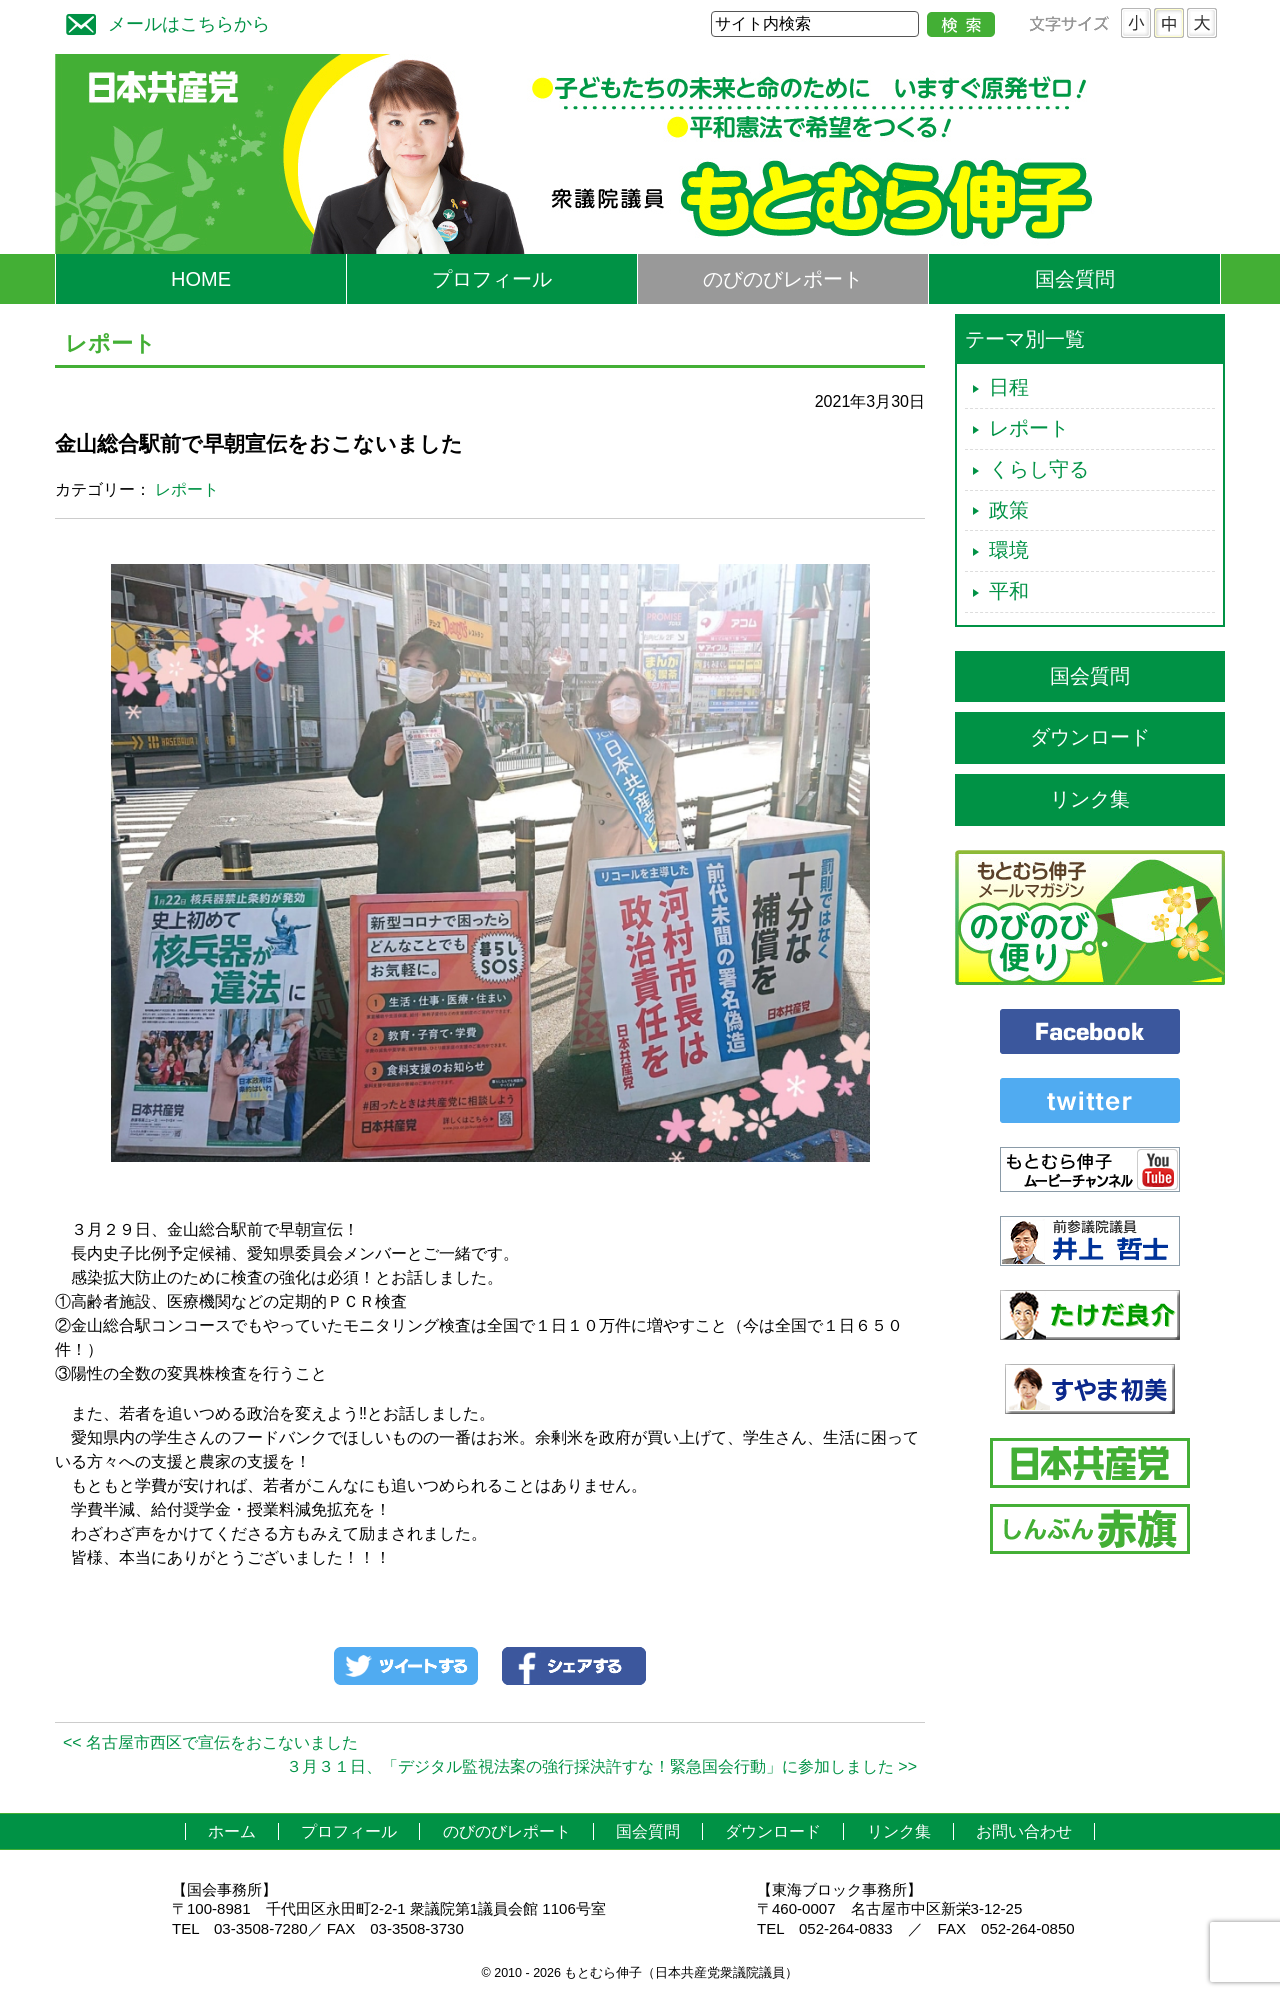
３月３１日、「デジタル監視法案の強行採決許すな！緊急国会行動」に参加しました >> (601, 1766)
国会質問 (1075, 279)
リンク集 (1090, 799)
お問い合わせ (1024, 1831)
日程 (1009, 387)
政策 (1009, 510)
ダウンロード (1090, 737)
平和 (1009, 591)
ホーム (232, 1831)
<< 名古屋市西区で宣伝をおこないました (210, 1742)
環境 (1009, 550)
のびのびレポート (783, 279)
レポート (187, 489)
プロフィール (492, 279)
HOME (201, 279)
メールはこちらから (163, 21)
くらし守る (1039, 469)
